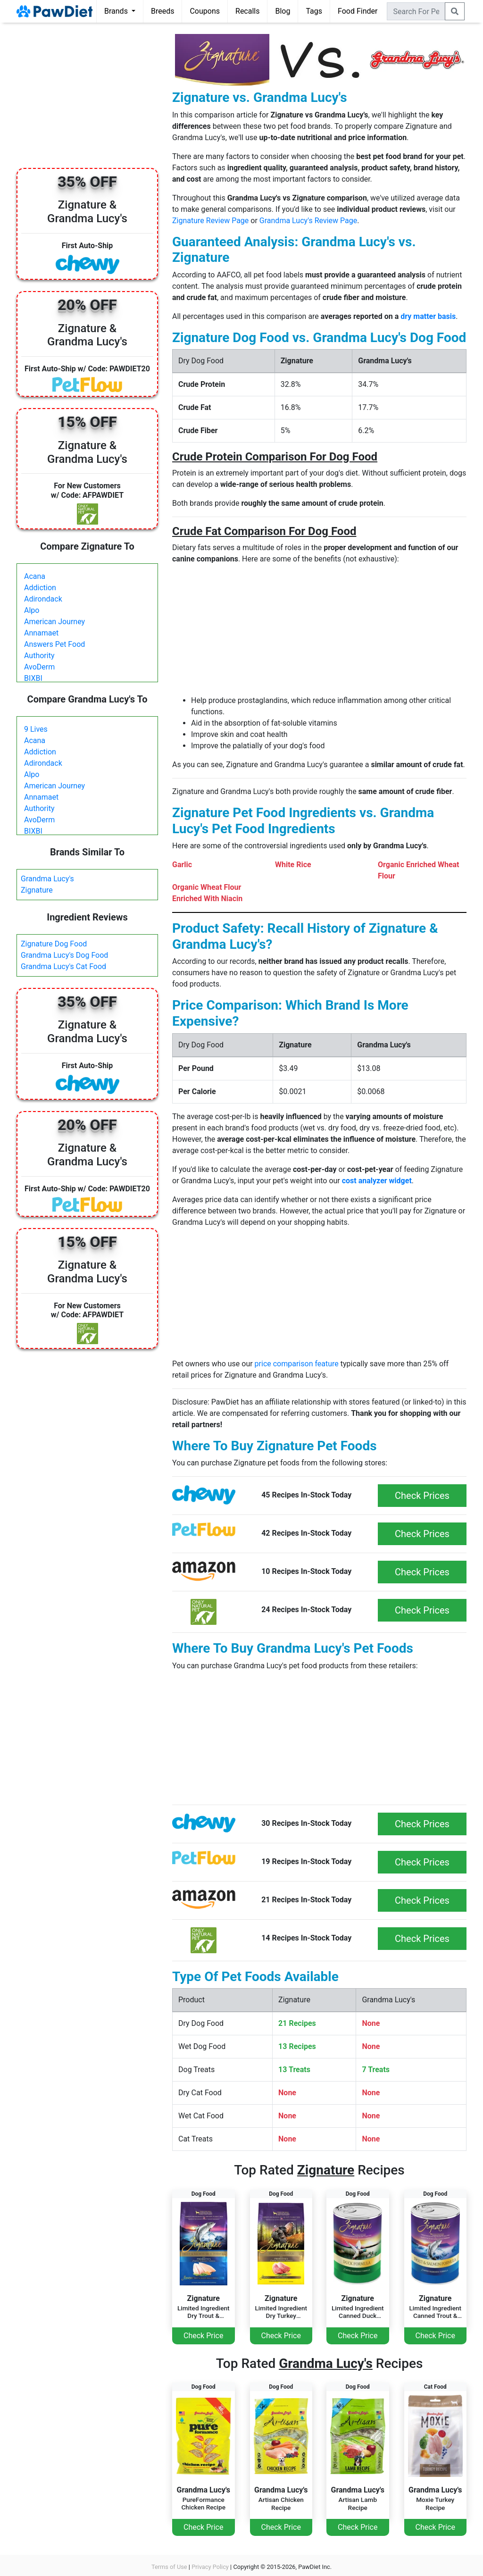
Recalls (247, 11)
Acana (34, 576)
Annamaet (41, 632)
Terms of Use (169, 2566)
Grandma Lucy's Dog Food (64, 955)
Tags (314, 11)
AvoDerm (39, 666)
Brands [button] (117, 11)
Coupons (205, 11)
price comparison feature (297, 1363)
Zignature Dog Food (54, 943)
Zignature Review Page (210, 220)
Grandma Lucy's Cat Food (63, 966)
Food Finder (357, 11)
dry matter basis (428, 316)
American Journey (54, 621)
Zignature (37, 890)
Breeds (163, 11)
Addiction (40, 587)
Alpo (31, 610)
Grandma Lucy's (47, 878)
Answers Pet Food (54, 644)
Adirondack (43, 598)
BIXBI (33, 678)
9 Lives (36, 729)
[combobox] (416, 11)
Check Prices (422, 1495)
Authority (39, 655)
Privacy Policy (210, 2566)
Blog (282, 11)
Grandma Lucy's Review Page (308, 220)
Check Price (203, 2335)
